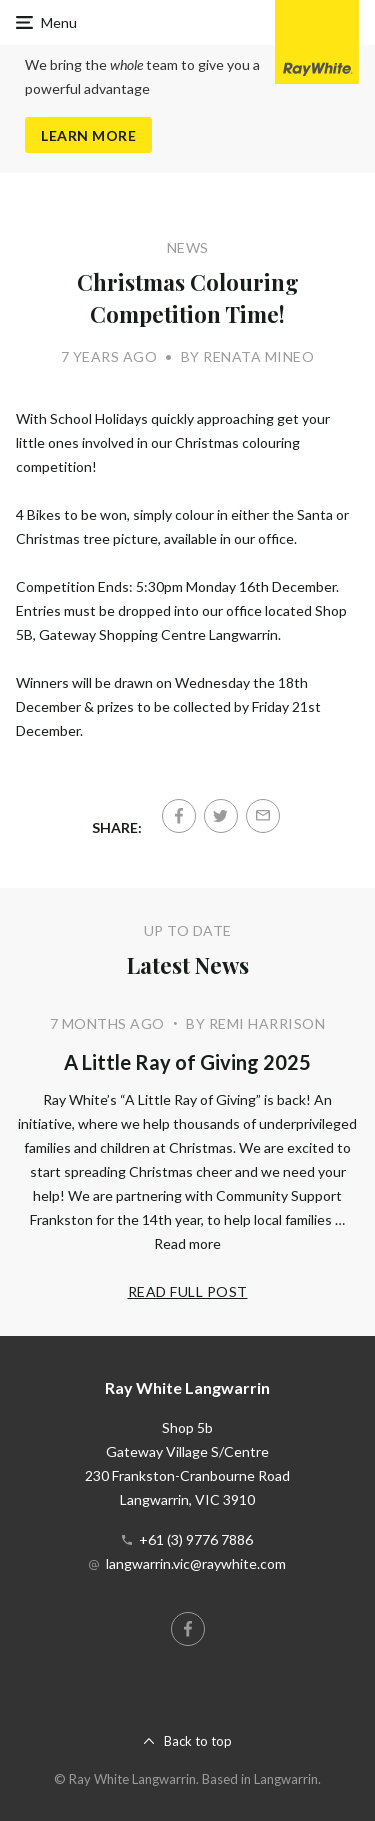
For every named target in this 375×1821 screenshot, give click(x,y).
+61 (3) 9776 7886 (196, 1539)
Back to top (198, 1741)
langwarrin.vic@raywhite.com (196, 1563)
